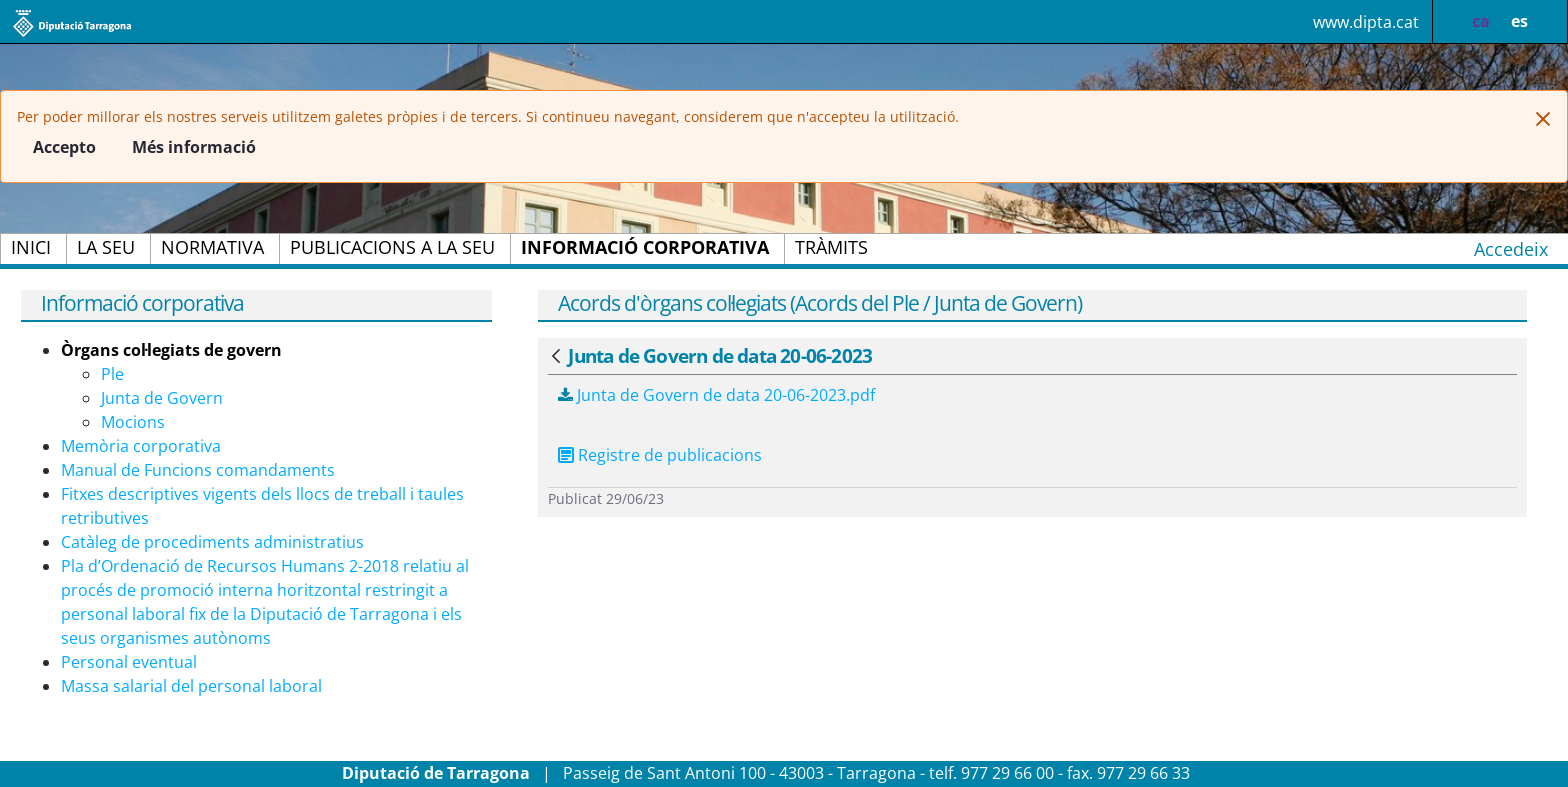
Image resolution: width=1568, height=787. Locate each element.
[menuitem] (31, 249)
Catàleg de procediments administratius (212, 542)
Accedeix (1511, 249)
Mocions (133, 422)
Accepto (64, 147)
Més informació (194, 147)
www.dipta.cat (1366, 22)
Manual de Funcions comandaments (198, 470)
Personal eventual (129, 662)
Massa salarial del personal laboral (191, 686)
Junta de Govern (162, 398)
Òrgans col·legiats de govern (171, 350)
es (1519, 21)
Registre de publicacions (670, 455)
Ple (112, 374)
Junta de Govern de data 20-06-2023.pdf (716, 395)
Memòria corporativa (141, 446)
